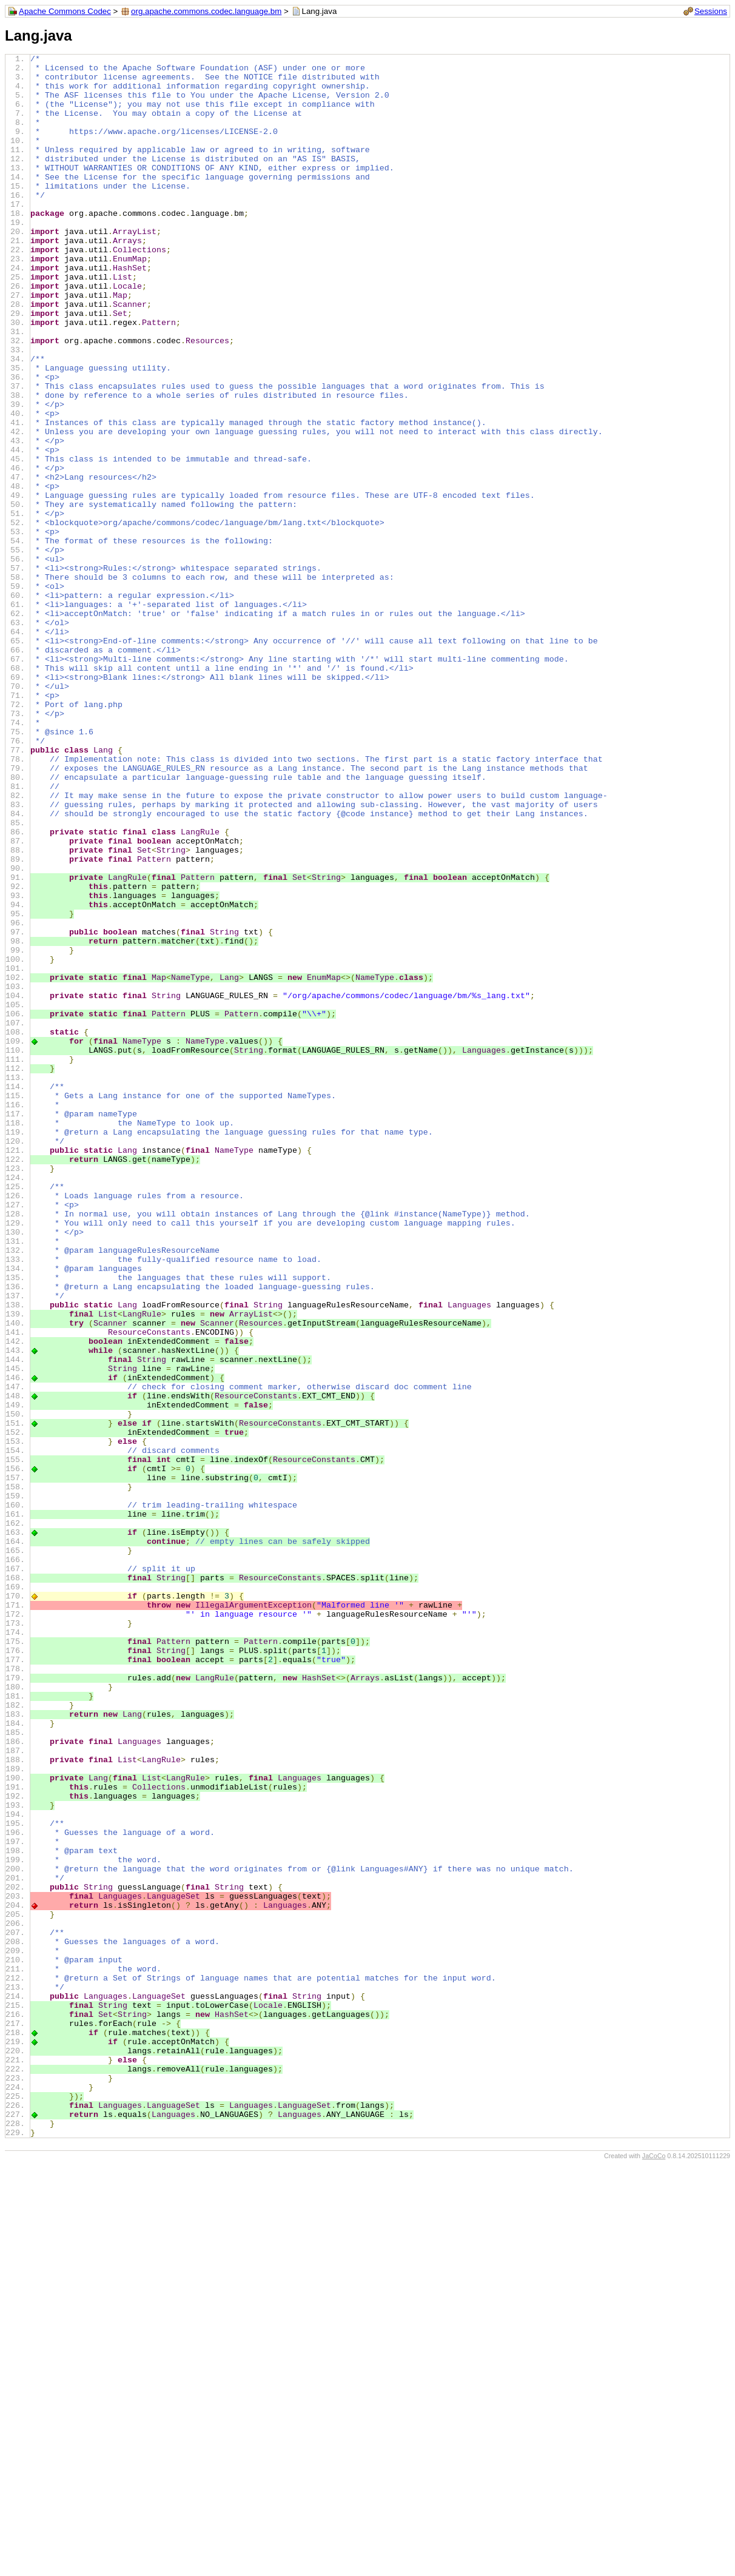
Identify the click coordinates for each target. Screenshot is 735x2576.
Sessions (710, 11)
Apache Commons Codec (65, 11)
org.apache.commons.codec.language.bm (206, 11)
